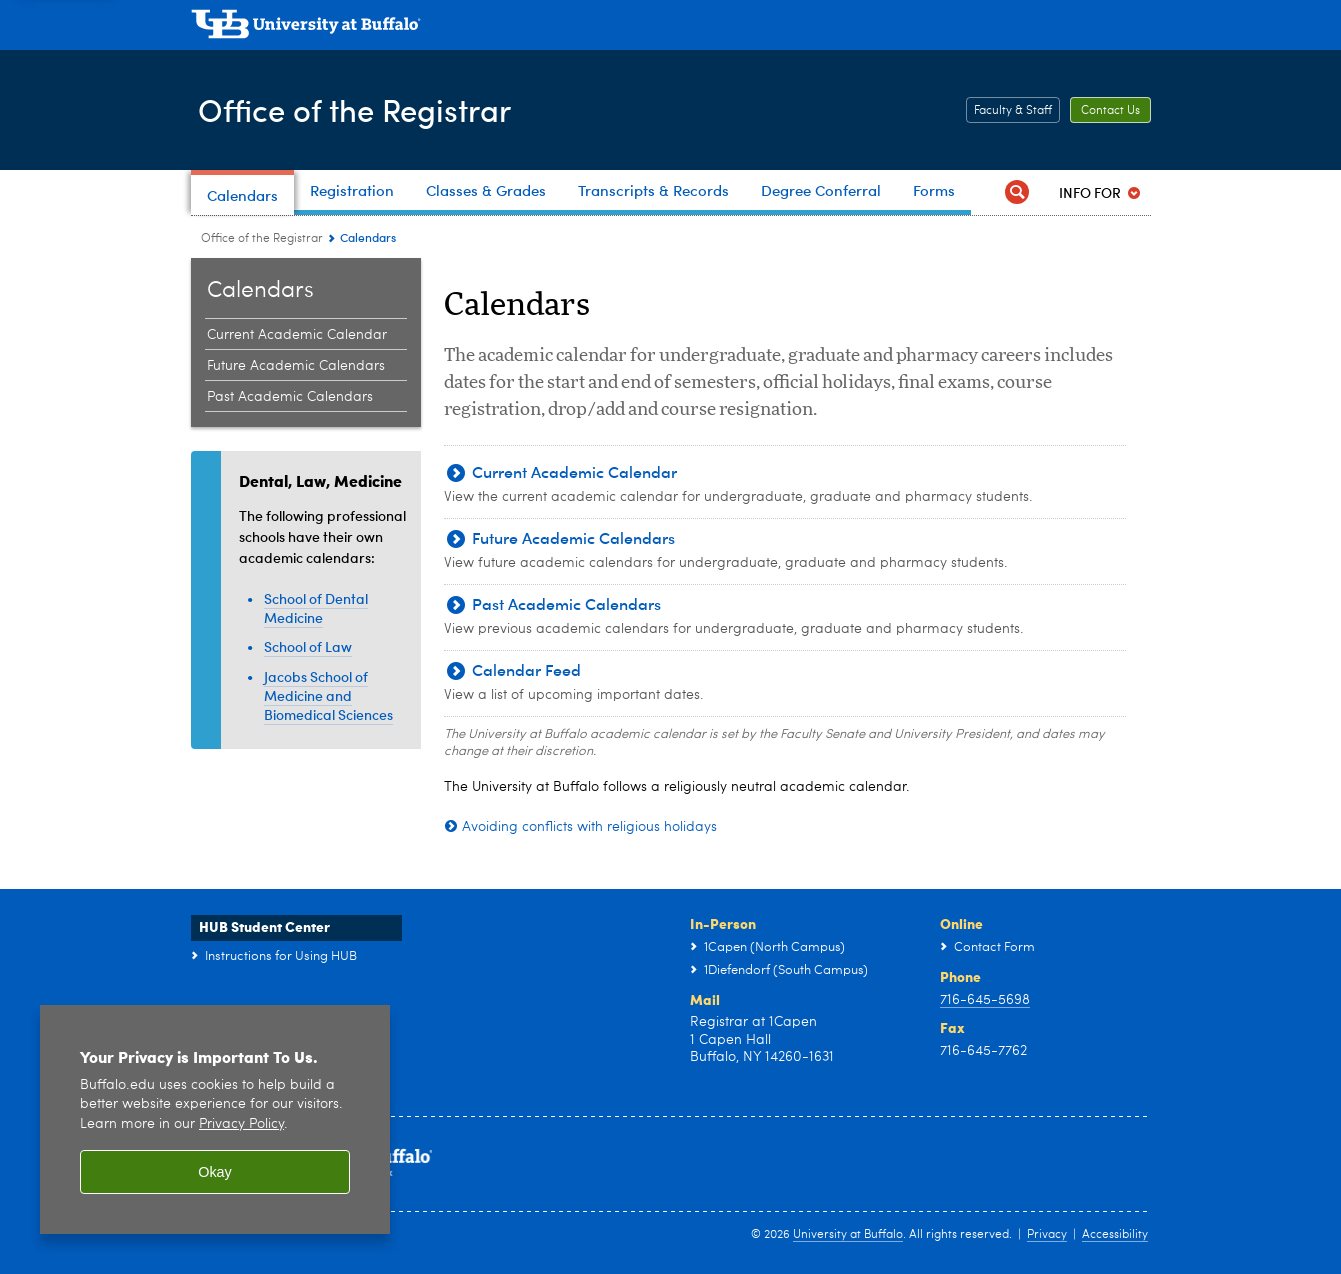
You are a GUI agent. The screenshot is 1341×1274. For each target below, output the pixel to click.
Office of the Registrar (372, 108)
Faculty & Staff (1013, 111)
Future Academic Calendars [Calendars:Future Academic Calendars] (296, 366)
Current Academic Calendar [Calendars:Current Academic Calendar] (297, 335)
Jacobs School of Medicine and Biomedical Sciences (328, 695)
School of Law (308, 646)
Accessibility (1115, 1235)
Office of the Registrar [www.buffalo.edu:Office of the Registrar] (262, 239)
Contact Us (1110, 111)
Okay (215, 1172)
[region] (215, 1119)
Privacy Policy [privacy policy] (241, 1124)
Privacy (1047, 1235)
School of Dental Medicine (316, 608)
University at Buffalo (848, 1235)
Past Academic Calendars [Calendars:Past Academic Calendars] (290, 397)
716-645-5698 (985, 1000)
